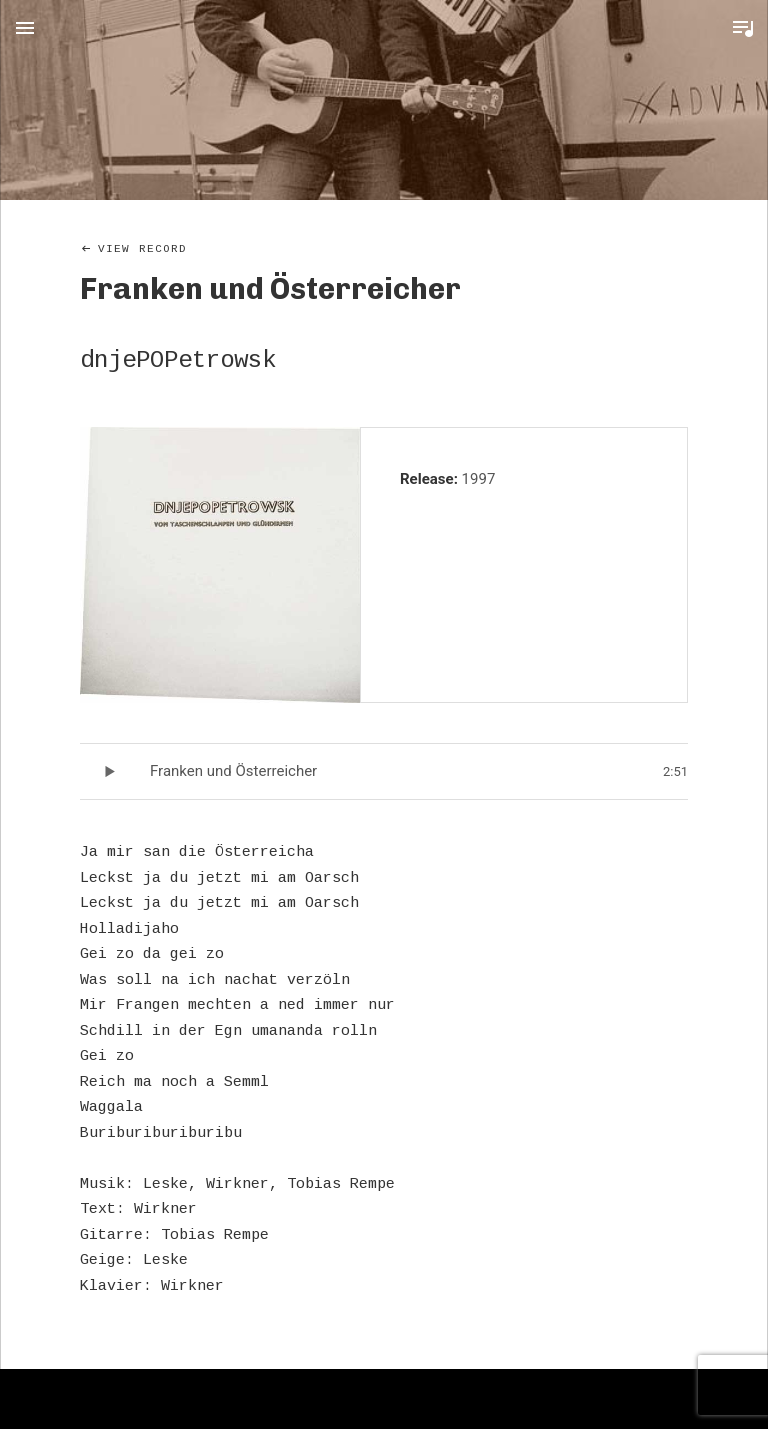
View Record (142, 249)
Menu (25, 28)
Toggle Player (743, 28)
